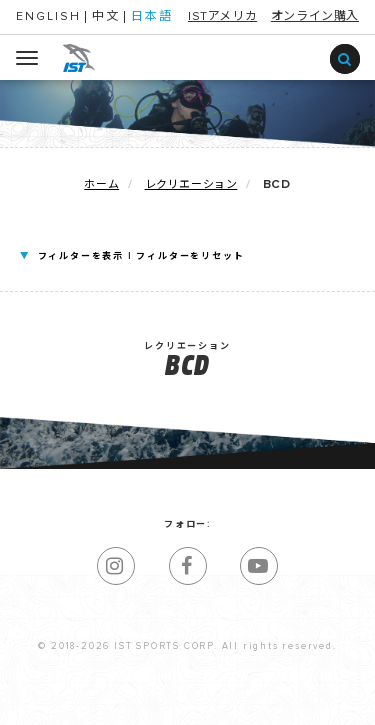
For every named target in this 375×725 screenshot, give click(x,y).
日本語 (152, 17)
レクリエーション (191, 184)
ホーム (101, 184)
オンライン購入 (315, 17)
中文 (106, 17)
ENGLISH (48, 17)
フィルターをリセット (190, 256)
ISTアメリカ (222, 17)
